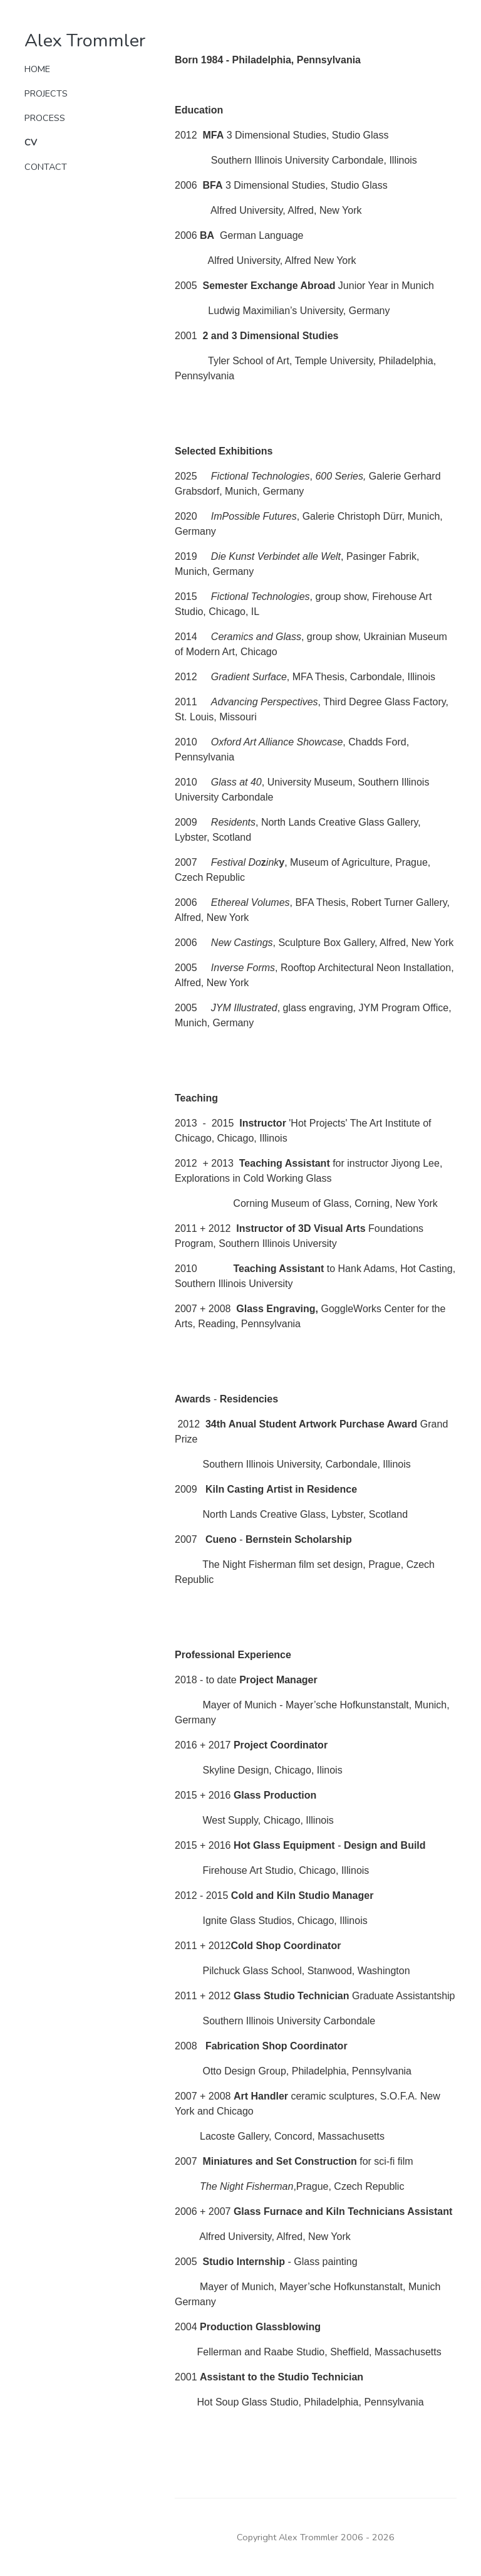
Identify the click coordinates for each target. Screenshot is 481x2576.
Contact (45, 166)
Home (37, 69)
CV (30, 142)
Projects (46, 93)
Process (44, 118)
